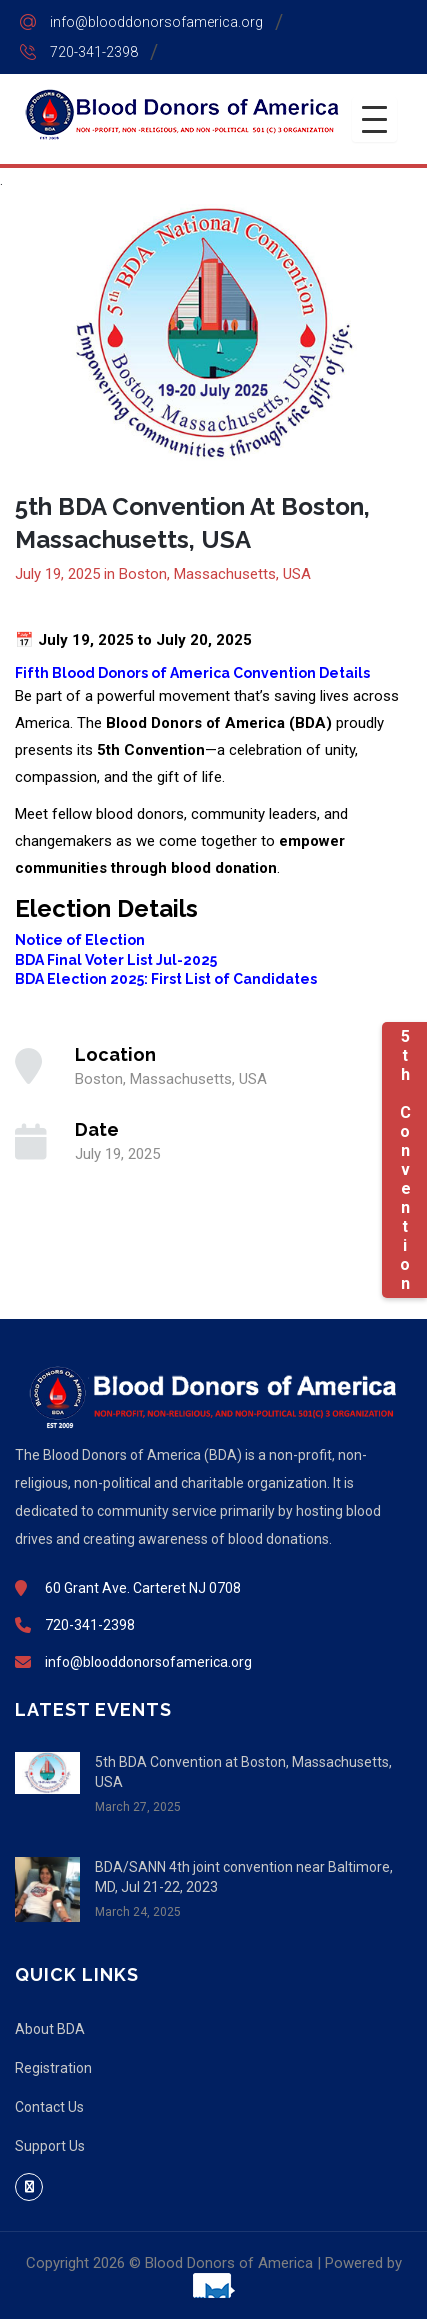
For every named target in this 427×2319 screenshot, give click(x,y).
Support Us (50, 2146)
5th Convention (404, 1160)
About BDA (50, 2029)
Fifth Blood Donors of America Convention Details (192, 673)
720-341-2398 (94, 52)
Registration (53, 2068)
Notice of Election (80, 940)
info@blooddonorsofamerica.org (156, 22)
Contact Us (49, 2107)
